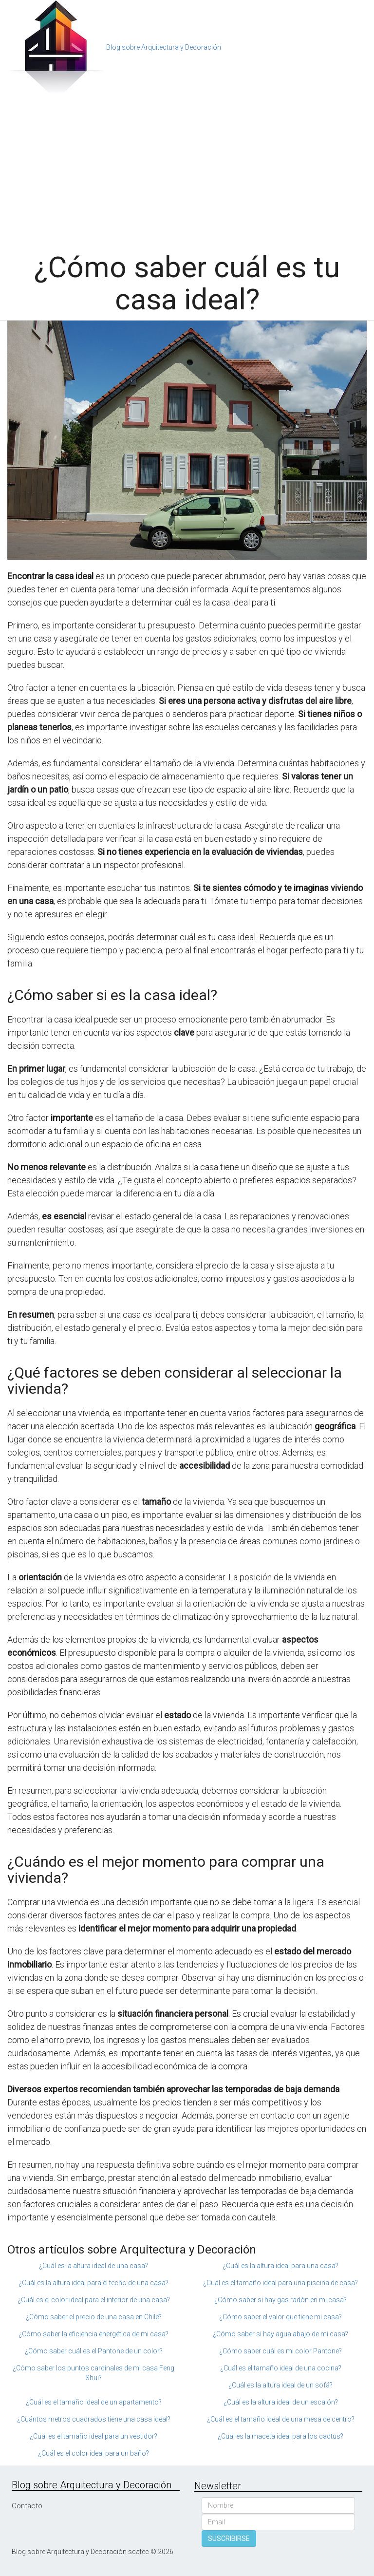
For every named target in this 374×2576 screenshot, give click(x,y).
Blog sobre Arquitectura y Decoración (163, 47)
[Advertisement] (187, 168)
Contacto (27, 2505)
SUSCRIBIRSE (229, 2538)
